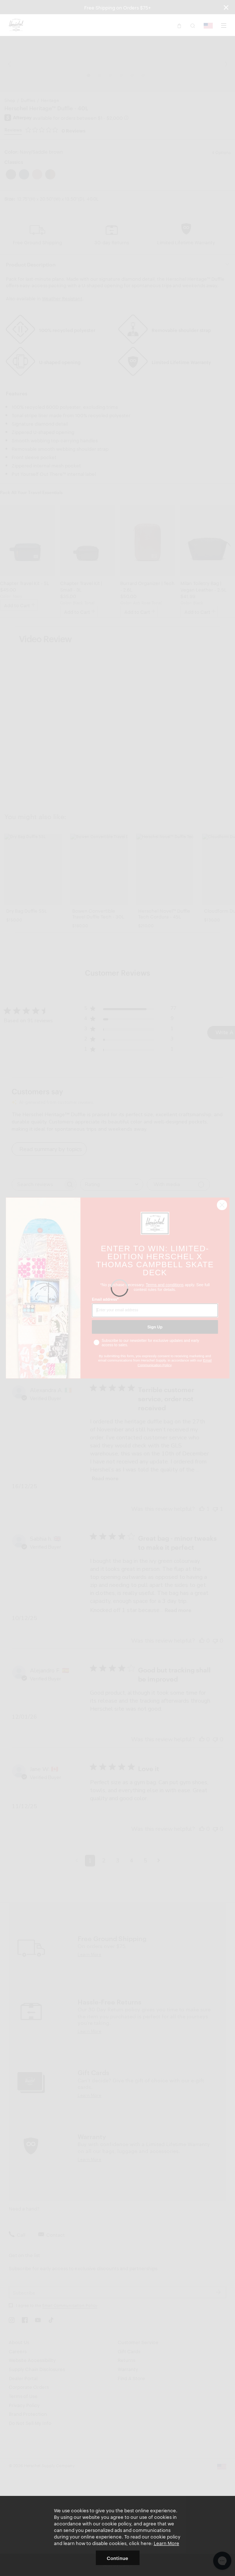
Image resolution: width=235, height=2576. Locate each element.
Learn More (166, 2543)
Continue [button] (117, 2558)
